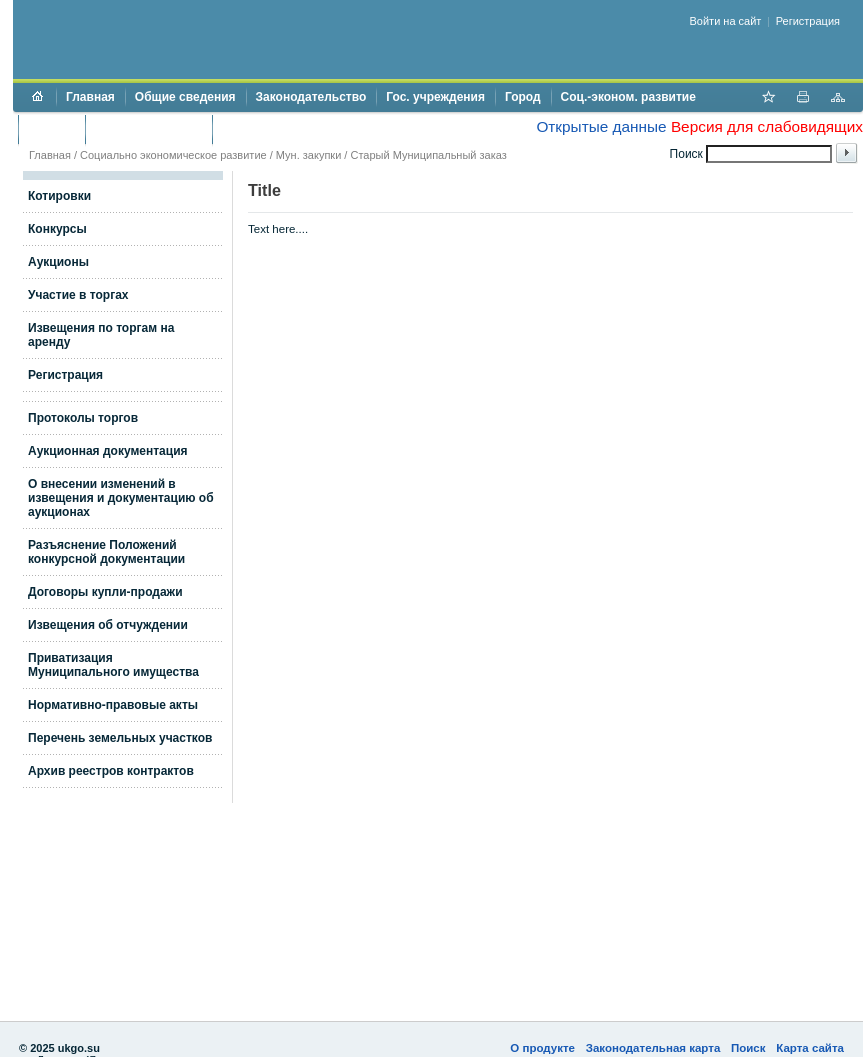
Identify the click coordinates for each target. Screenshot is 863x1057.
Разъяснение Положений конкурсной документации (106, 552)
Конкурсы (57, 229)
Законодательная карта (653, 1048)
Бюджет (51, 129)
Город (523, 97)
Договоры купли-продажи (105, 592)
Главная (90, 97)
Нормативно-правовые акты (113, 705)
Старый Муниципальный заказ (428, 155)
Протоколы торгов (83, 418)
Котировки (59, 196)
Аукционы (58, 262)
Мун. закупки (308, 155)
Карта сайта (810, 1048)
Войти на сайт (726, 21)
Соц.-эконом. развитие (628, 97)
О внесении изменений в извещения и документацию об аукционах (121, 498)
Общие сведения (185, 97)
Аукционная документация (108, 451)
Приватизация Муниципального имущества (113, 665)
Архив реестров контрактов (111, 771)
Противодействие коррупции (308, 129)
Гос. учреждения (435, 97)
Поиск (748, 1048)
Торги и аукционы (148, 129)
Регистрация (808, 21)
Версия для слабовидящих (767, 126)
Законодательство (311, 97)
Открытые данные (601, 126)
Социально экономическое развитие (173, 155)
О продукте (542, 1048)
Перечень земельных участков (120, 738)
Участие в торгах (78, 295)
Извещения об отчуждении (108, 625)
